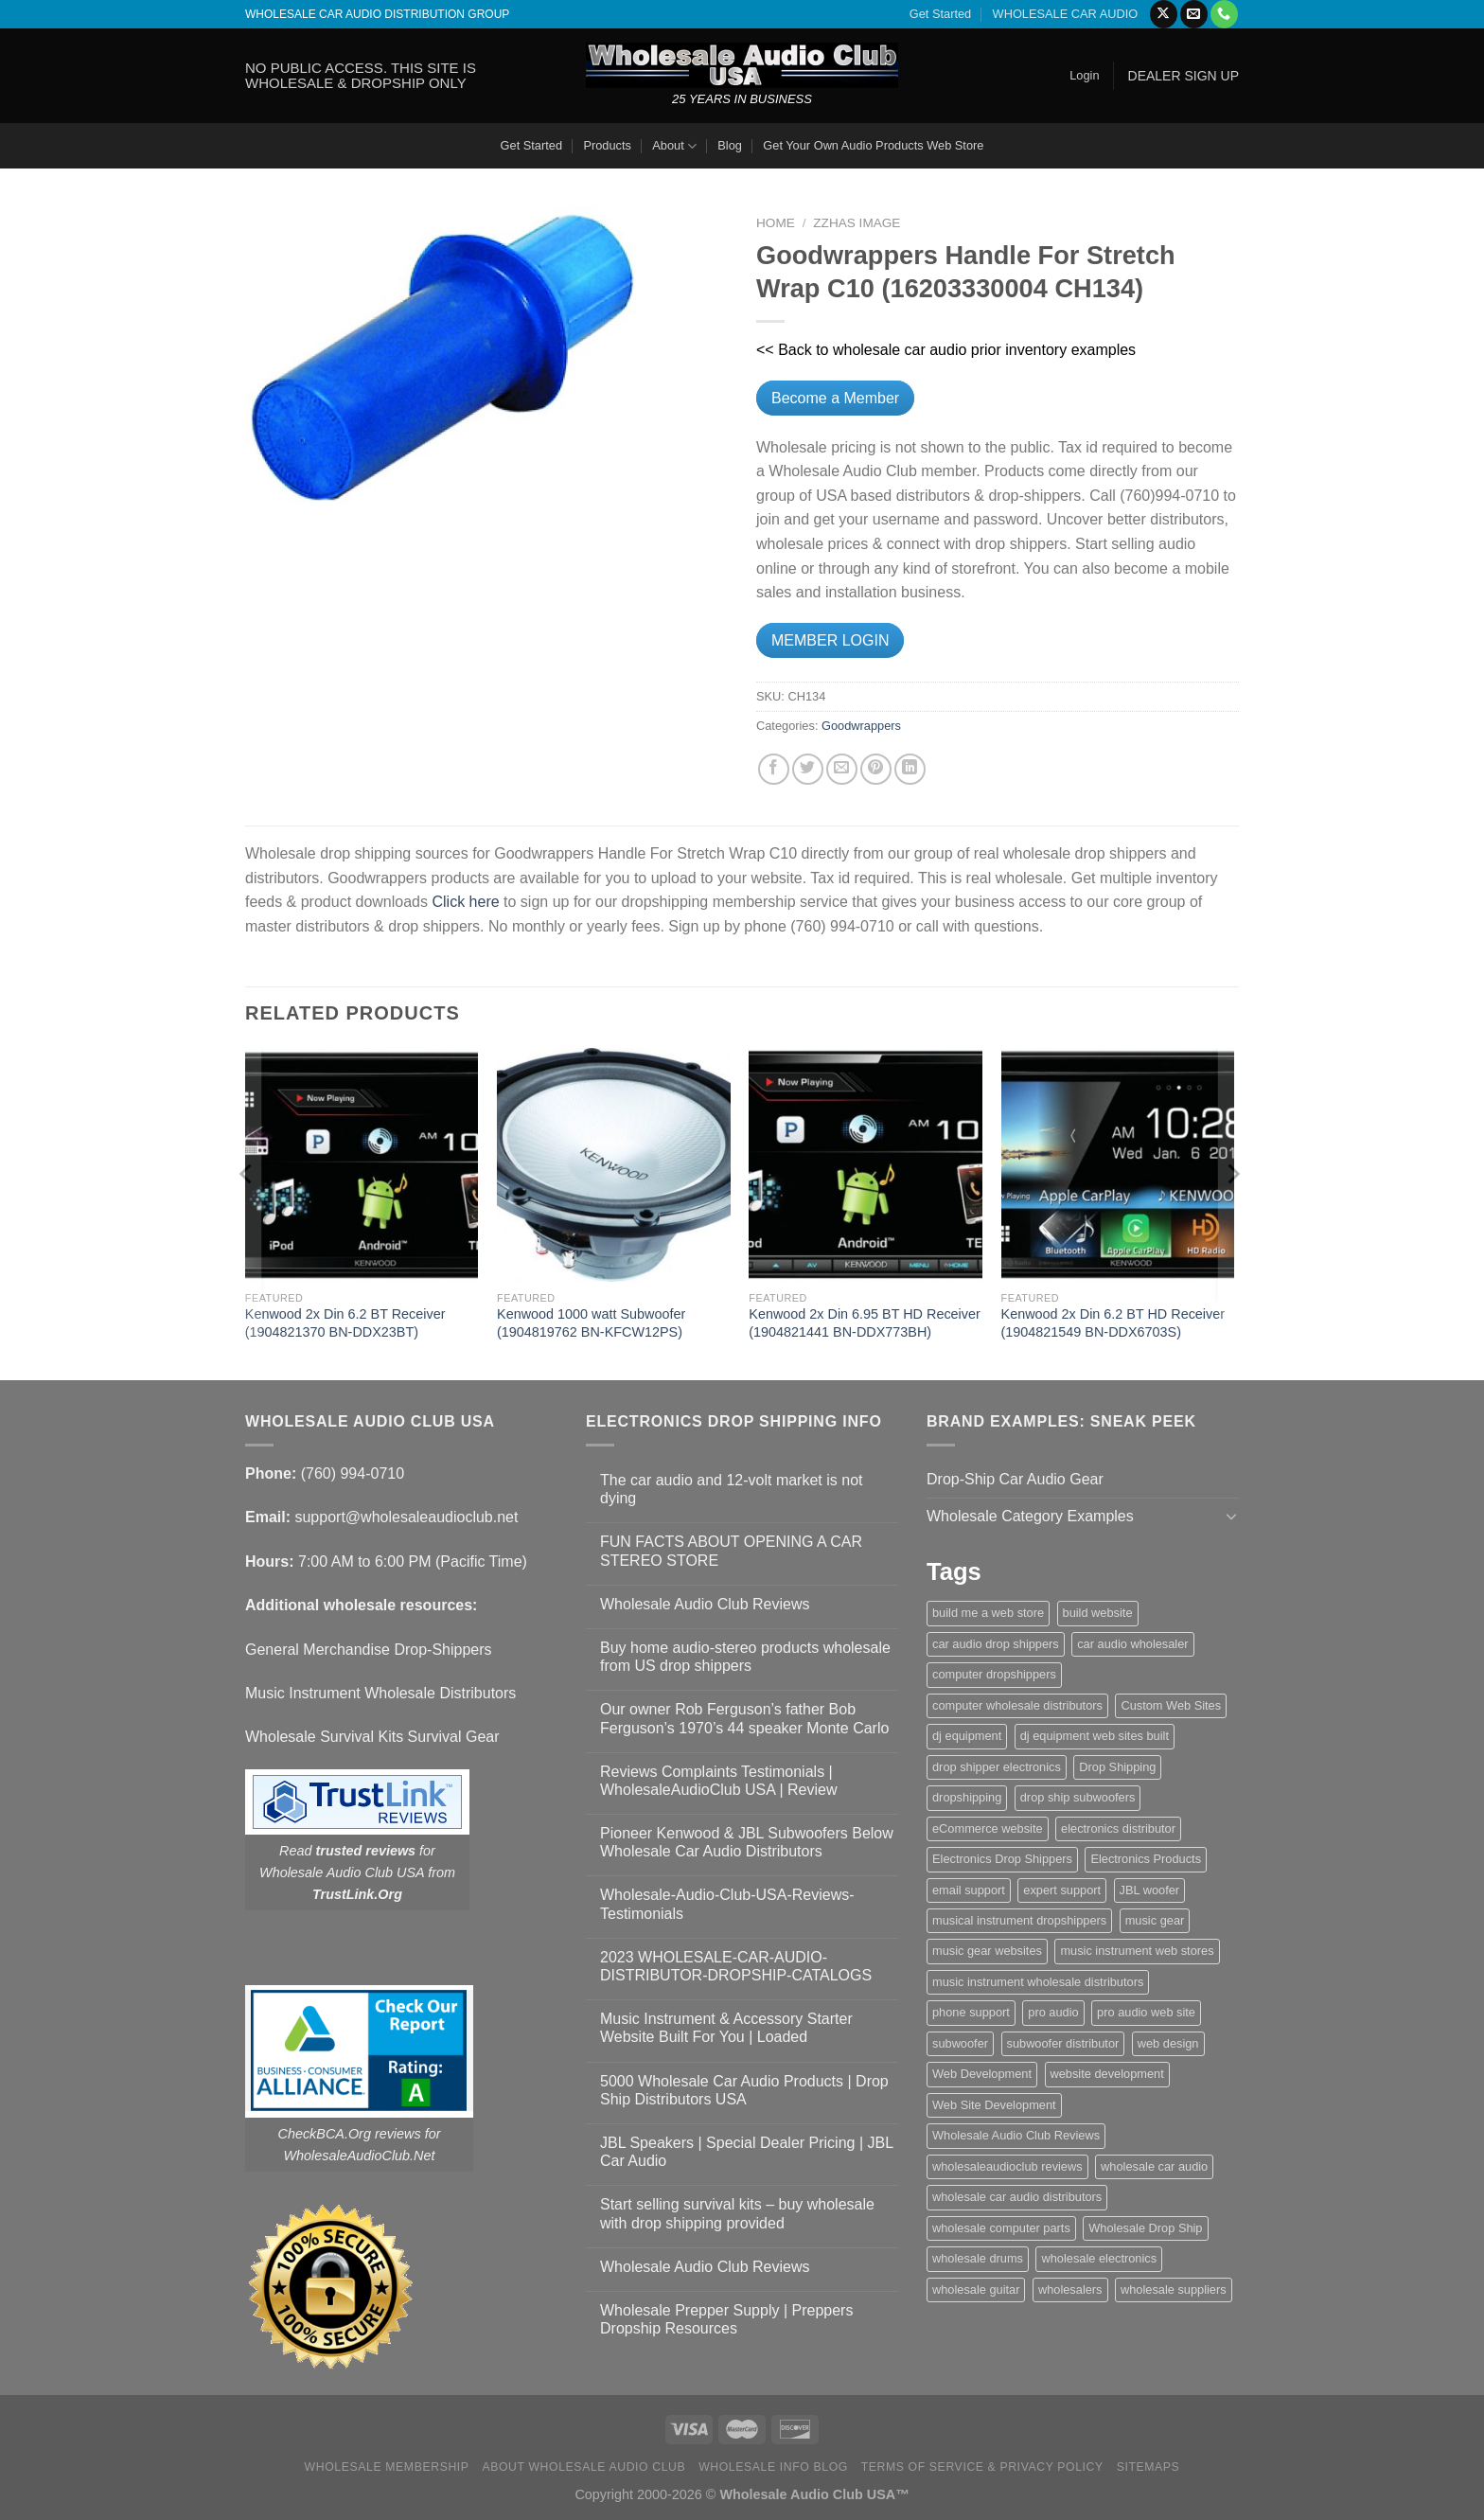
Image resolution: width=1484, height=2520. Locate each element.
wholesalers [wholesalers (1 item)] (1070, 2289)
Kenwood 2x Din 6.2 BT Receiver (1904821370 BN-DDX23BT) (345, 1323)
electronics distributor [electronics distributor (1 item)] (1118, 1828)
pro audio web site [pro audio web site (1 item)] (1146, 2012)
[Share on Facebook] (773, 769)
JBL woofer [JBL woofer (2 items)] (1150, 1890)
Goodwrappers (861, 726)
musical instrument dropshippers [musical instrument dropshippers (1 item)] (1019, 1920)
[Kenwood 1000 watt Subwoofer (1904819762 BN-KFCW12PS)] (614, 1165)
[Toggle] (1231, 1515)
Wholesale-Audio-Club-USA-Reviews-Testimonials (727, 1904)
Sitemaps (1148, 2467)
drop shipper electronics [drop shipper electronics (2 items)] (996, 1767)
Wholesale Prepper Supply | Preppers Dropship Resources (726, 2319)
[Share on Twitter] (807, 769)
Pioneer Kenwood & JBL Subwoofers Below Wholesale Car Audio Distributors (746, 1842)
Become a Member (835, 398)
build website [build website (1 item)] (1098, 1613)
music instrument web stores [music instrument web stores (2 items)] (1136, 1950)
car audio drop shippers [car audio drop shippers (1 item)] (995, 1644)
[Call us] (1224, 14)
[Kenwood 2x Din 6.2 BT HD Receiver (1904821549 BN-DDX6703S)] (1118, 1165)
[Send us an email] (1194, 14)
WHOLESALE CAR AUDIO (1066, 14)
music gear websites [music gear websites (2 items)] (987, 1950)
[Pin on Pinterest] (876, 769)
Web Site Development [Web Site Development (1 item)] (994, 2105)
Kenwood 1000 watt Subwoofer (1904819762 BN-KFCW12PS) (591, 1323)
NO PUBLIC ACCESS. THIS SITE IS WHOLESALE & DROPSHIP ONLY (360, 75)
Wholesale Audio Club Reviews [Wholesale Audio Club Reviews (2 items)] (1016, 2135)
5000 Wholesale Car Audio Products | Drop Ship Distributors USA (744, 2090)
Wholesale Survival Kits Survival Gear (372, 1737)
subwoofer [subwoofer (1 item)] (960, 2043)
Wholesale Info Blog (773, 2467)
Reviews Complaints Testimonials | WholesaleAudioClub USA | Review (719, 1781)
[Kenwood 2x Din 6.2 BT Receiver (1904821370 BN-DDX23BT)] (362, 1165)
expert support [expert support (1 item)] (1062, 1890)
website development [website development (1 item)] (1107, 2074)
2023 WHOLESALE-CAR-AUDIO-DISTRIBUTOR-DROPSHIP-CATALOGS (736, 1966)
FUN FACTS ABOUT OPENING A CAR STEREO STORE (731, 1551)
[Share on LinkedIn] (910, 769)
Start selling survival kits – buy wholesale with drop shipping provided (737, 2213)
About (674, 146)
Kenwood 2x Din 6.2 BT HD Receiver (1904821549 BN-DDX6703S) (1113, 1323)
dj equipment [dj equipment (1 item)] (966, 1736)
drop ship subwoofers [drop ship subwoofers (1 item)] (1078, 1797)
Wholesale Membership (387, 2467)
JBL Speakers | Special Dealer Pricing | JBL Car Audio (746, 2152)
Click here (465, 902)
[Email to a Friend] (841, 769)
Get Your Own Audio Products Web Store (873, 145)
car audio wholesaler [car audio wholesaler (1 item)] (1132, 1644)
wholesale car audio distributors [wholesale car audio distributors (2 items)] (1017, 2197)
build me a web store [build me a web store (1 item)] (988, 1613)
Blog (729, 145)
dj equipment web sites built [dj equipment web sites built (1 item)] (1094, 1736)
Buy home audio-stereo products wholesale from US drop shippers (745, 1657)
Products (607, 145)
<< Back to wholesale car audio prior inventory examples (946, 350)
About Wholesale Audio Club (583, 2467)
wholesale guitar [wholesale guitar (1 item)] (975, 2289)
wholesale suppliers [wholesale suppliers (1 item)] (1174, 2289)
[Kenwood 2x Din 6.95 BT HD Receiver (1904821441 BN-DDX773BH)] (865, 1165)
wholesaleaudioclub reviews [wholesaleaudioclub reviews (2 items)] (1007, 2166)
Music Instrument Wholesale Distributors (380, 1693)
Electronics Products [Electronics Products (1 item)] (1145, 1859)
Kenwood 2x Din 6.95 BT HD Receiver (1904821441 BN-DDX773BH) (864, 1323)
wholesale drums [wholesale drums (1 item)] (977, 2258)
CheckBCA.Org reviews (349, 2133)
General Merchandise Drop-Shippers (368, 1650)
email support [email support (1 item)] (968, 1890)
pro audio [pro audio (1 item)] (1053, 2012)
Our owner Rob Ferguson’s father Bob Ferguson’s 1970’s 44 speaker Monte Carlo (744, 1718)
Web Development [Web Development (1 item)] (982, 2074)
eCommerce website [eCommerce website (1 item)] (987, 1828)
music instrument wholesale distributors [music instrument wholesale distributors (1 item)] (1037, 1982)
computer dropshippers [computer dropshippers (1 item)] (994, 1674)
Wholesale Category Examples (1030, 1516)
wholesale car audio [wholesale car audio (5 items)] (1154, 2166)
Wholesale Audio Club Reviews (704, 1604)
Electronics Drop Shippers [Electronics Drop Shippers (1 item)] (1002, 1859)
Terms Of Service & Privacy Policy (982, 2467)
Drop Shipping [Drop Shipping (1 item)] (1117, 1767)
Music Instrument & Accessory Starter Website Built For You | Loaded (726, 2028)
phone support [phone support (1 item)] (971, 2012)
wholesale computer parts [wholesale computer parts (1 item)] (1001, 2228)
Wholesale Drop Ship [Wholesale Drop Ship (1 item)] (1145, 2228)
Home (775, 223)
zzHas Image (856, 223)
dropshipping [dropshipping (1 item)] (966, 1797)
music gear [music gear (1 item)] (1155, 1920)
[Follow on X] (1163, 14)
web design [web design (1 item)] (1168, 2043)
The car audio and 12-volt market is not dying (731, 1489)
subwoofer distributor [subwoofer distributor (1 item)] (1063, 2043)
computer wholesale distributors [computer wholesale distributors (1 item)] (1017, 1705)
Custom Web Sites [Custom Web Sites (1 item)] (1171, 1705)
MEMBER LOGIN (830, 640)
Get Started (940, 14)
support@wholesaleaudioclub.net (406, 1517)
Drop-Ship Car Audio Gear (1015, 1479)
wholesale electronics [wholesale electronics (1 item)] (1099, 2258)
